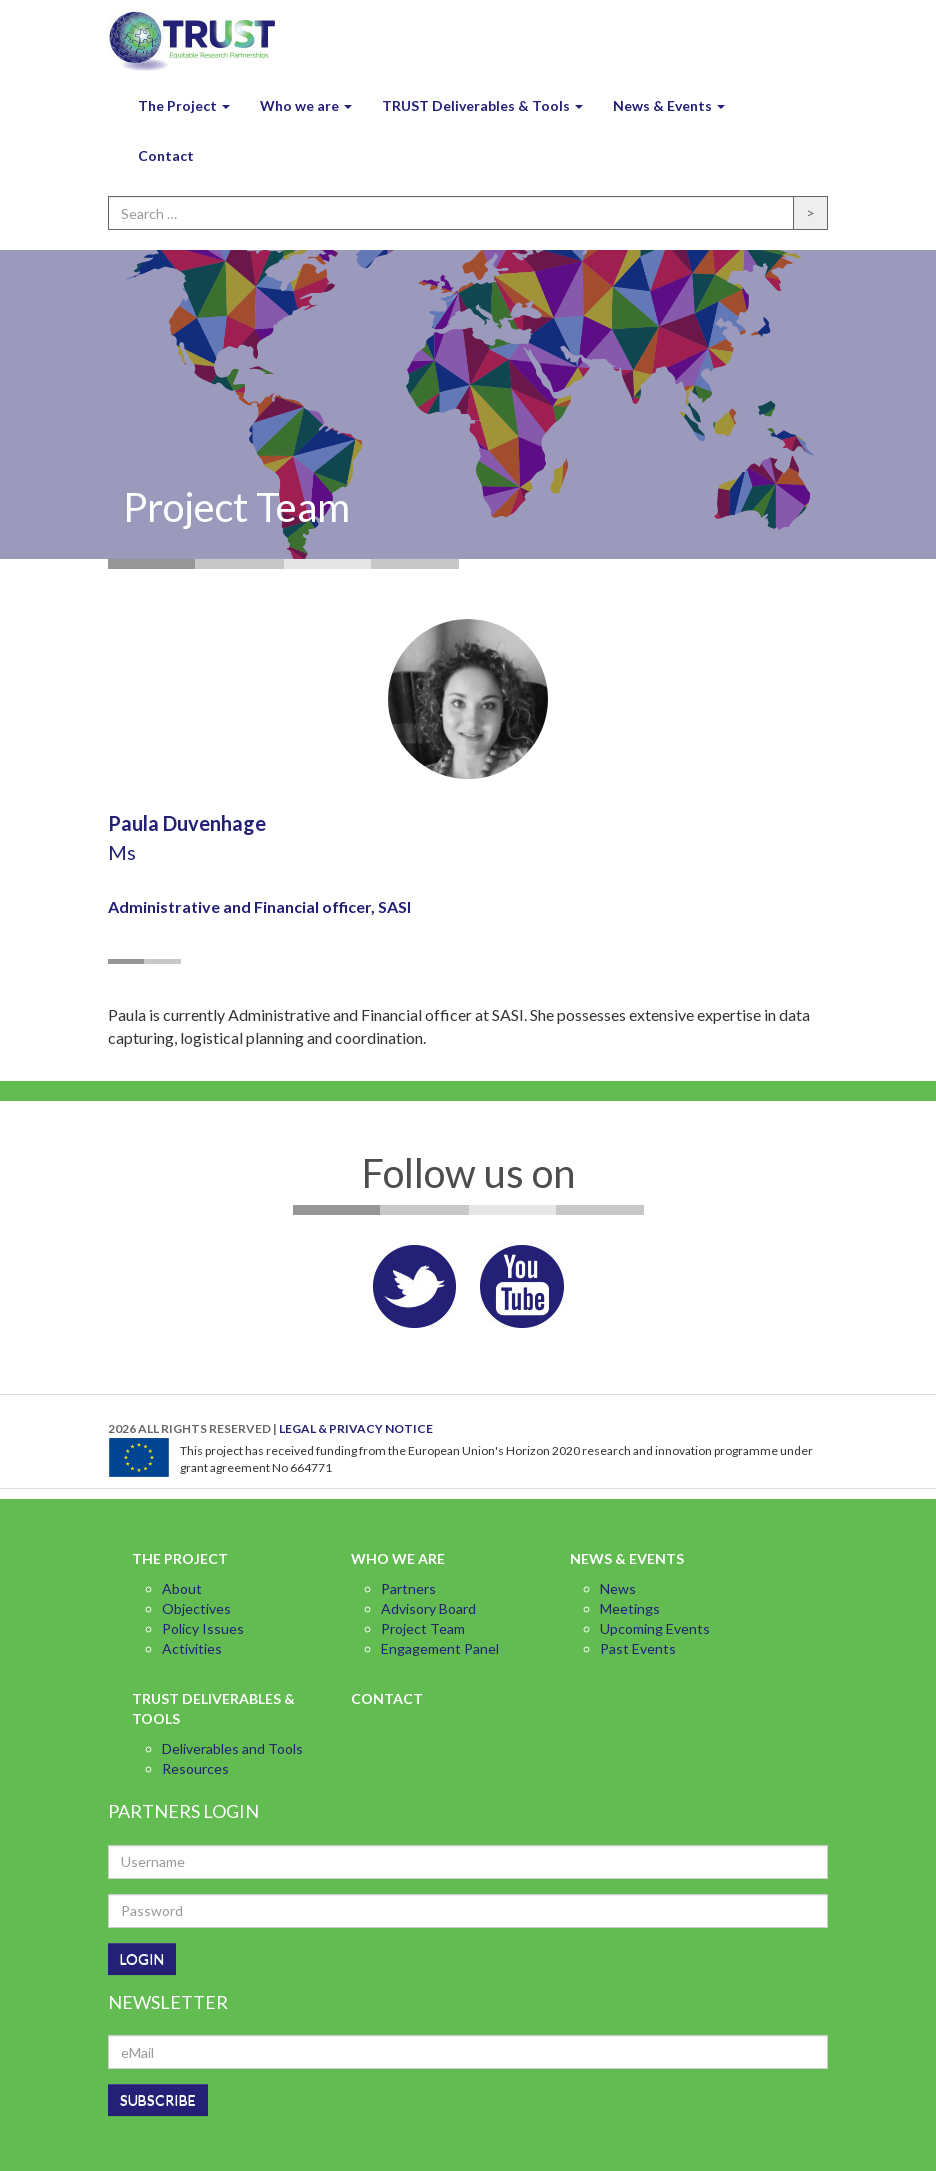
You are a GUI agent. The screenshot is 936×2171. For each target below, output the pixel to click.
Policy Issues (203, 1628)
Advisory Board (428, 1608)
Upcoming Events (655, 1628)
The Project (184, 105)
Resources (195, 1768)
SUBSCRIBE (158, 2099)
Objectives (196, 1608)
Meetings (630, 1608)
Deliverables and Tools (232, 1748)
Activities (192, 1648)
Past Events (638, 1648)
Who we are (306, 105)
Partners (408, 1588)
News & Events (669, 105)
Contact (166, 155)
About (182, 1588)
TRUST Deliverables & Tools (482, 105)
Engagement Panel (440, 1648)
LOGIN (142, 1958)
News (618, 1588)
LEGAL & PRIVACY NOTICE (356, 1428)
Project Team (423, 1628)
